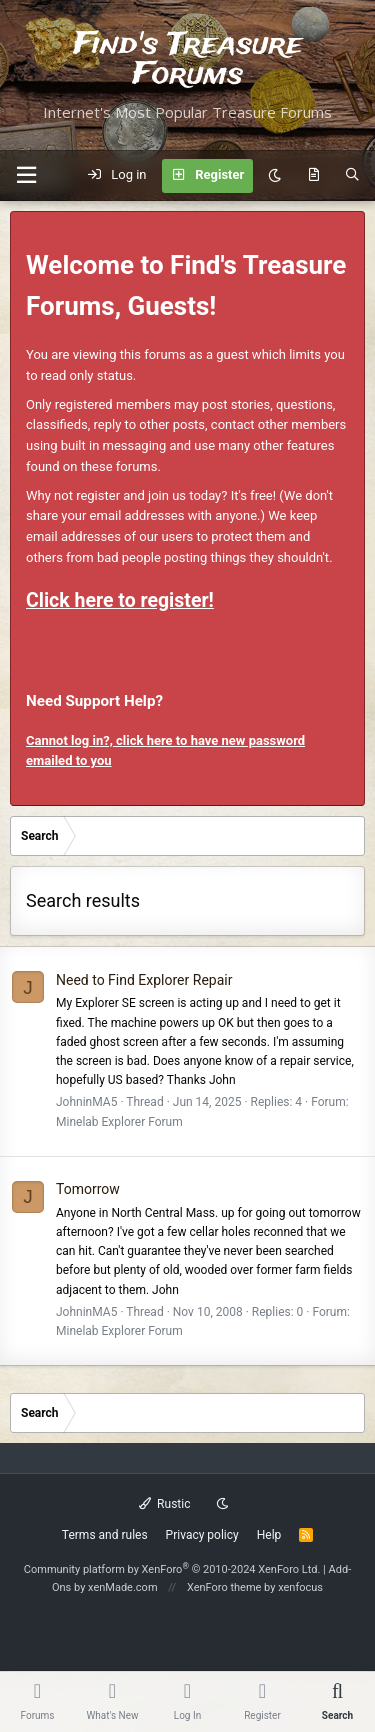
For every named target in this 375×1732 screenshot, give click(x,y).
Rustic (165, 1504)
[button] (26, 175)
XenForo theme (224, 1587)
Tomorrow (88, 1189)
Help (269, 1535)
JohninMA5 (86, 1102)
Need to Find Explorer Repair (144, 980)
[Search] (352, 176)
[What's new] (313, 176)
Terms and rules (105, 1535)
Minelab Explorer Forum (119, 1122)
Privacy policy (202, 1535)
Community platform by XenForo (172, 1569)
